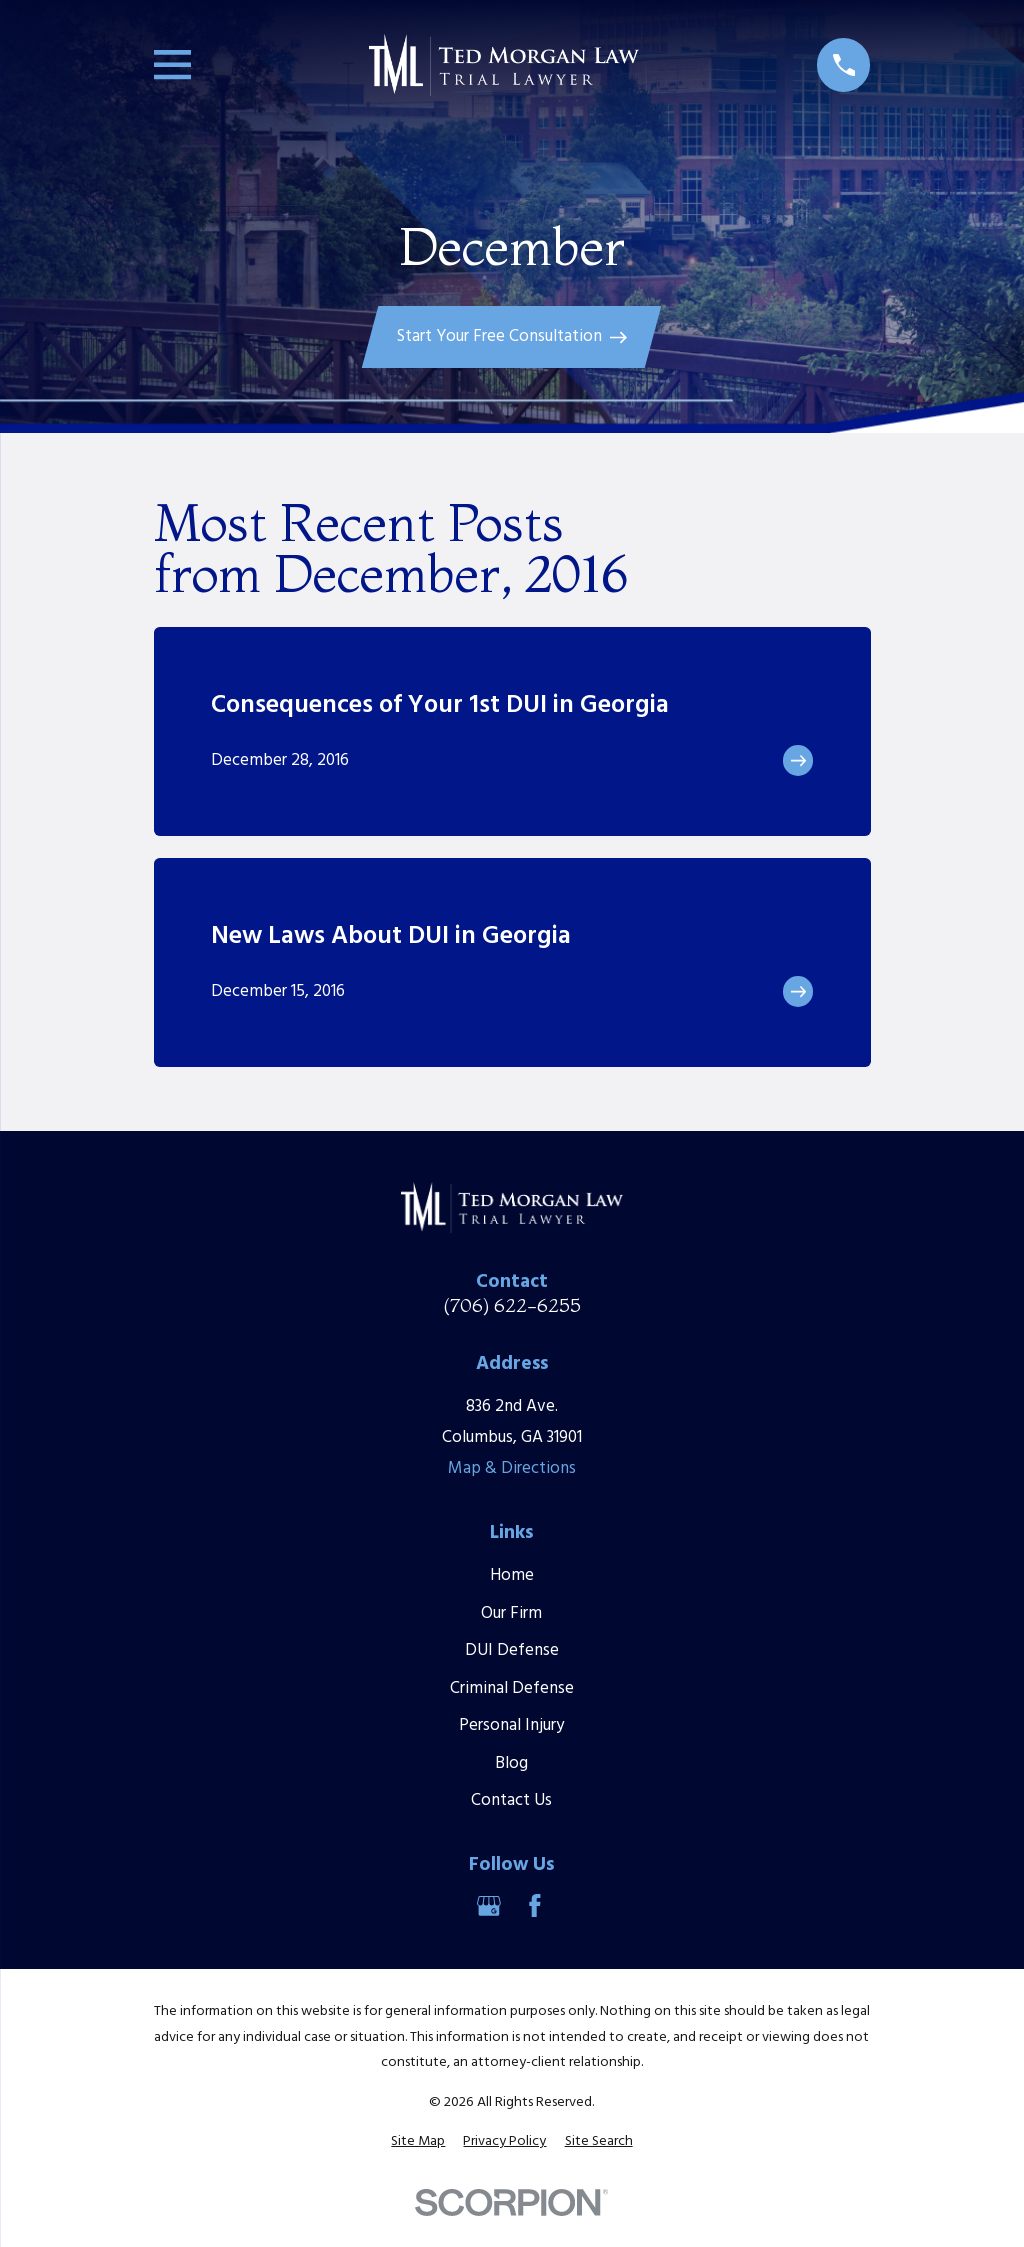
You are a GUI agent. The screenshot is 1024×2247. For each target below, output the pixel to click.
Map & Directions (512, 1468)
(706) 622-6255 (512, 1305)
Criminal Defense (512, 1688)
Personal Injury (511, 1725)
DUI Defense (512, 1650)
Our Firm (511, 1613)
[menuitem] (418, 2142)
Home (512, 1575)
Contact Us (511, 1800)
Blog (511, 1763)
